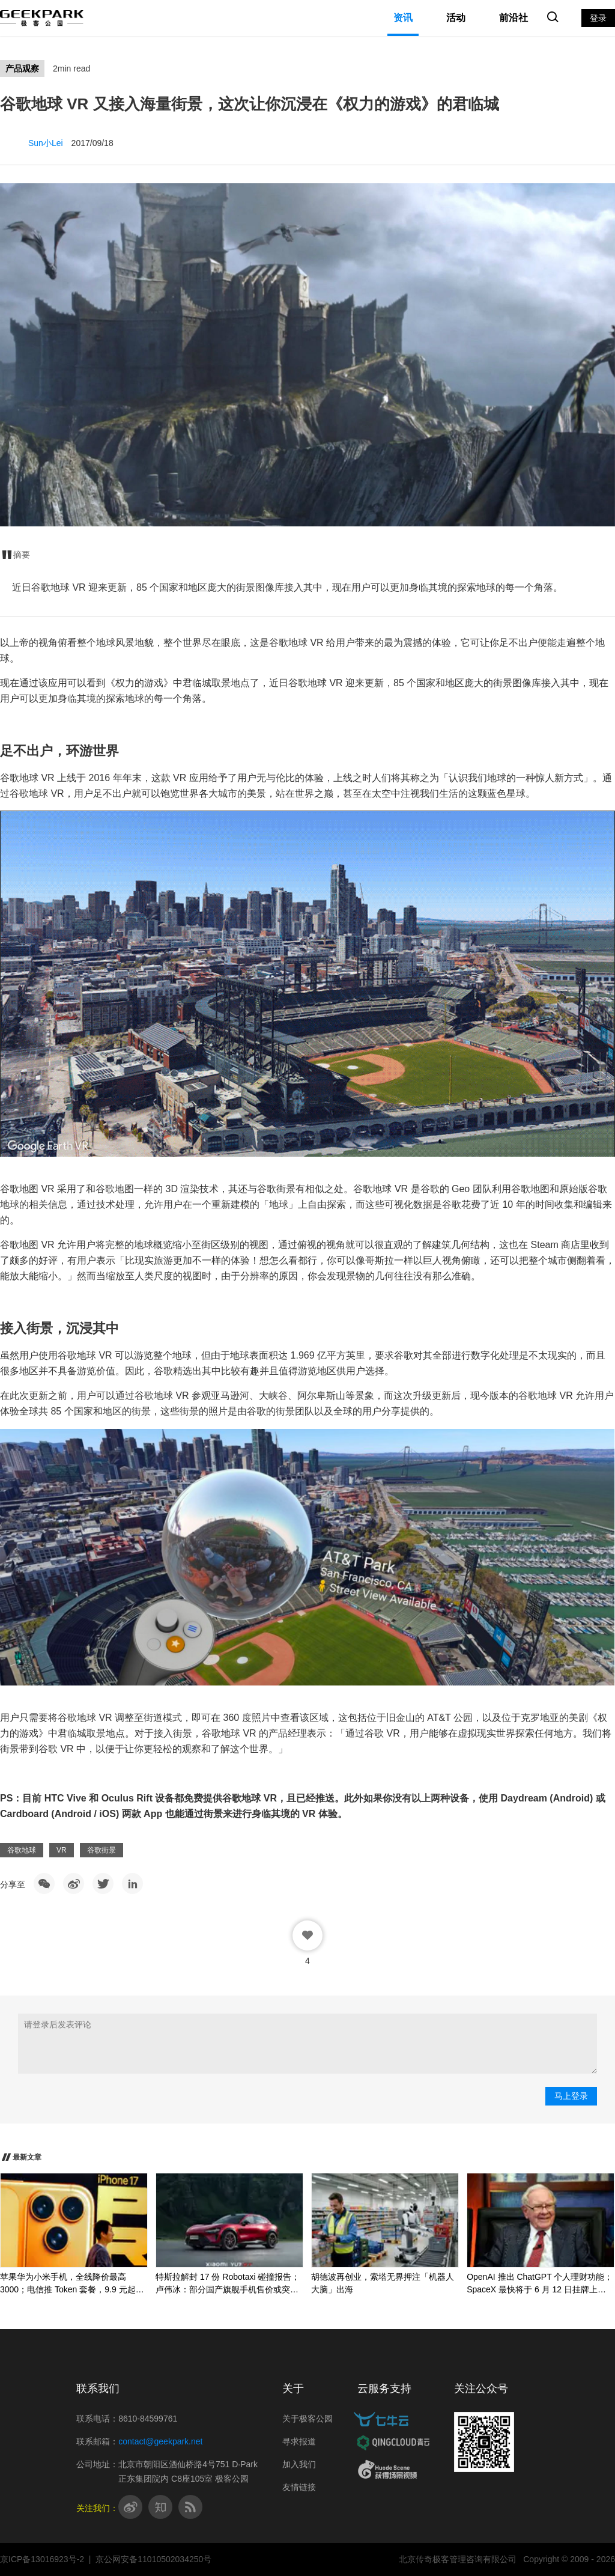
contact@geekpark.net (160, 2441)
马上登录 (571, 2096)
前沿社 (513, 18)
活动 (455, 18)
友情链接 (299, 2487)
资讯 (403, 18)
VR (61, 1850)
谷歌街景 (101, 1850)
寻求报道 (299, 2441)
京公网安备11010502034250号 (153, 2559)
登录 (598, 18)
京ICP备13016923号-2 (42, 2559)
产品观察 (22, 68)
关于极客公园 (307, 2418)
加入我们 (299, 2464)
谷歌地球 (21, 1850)
